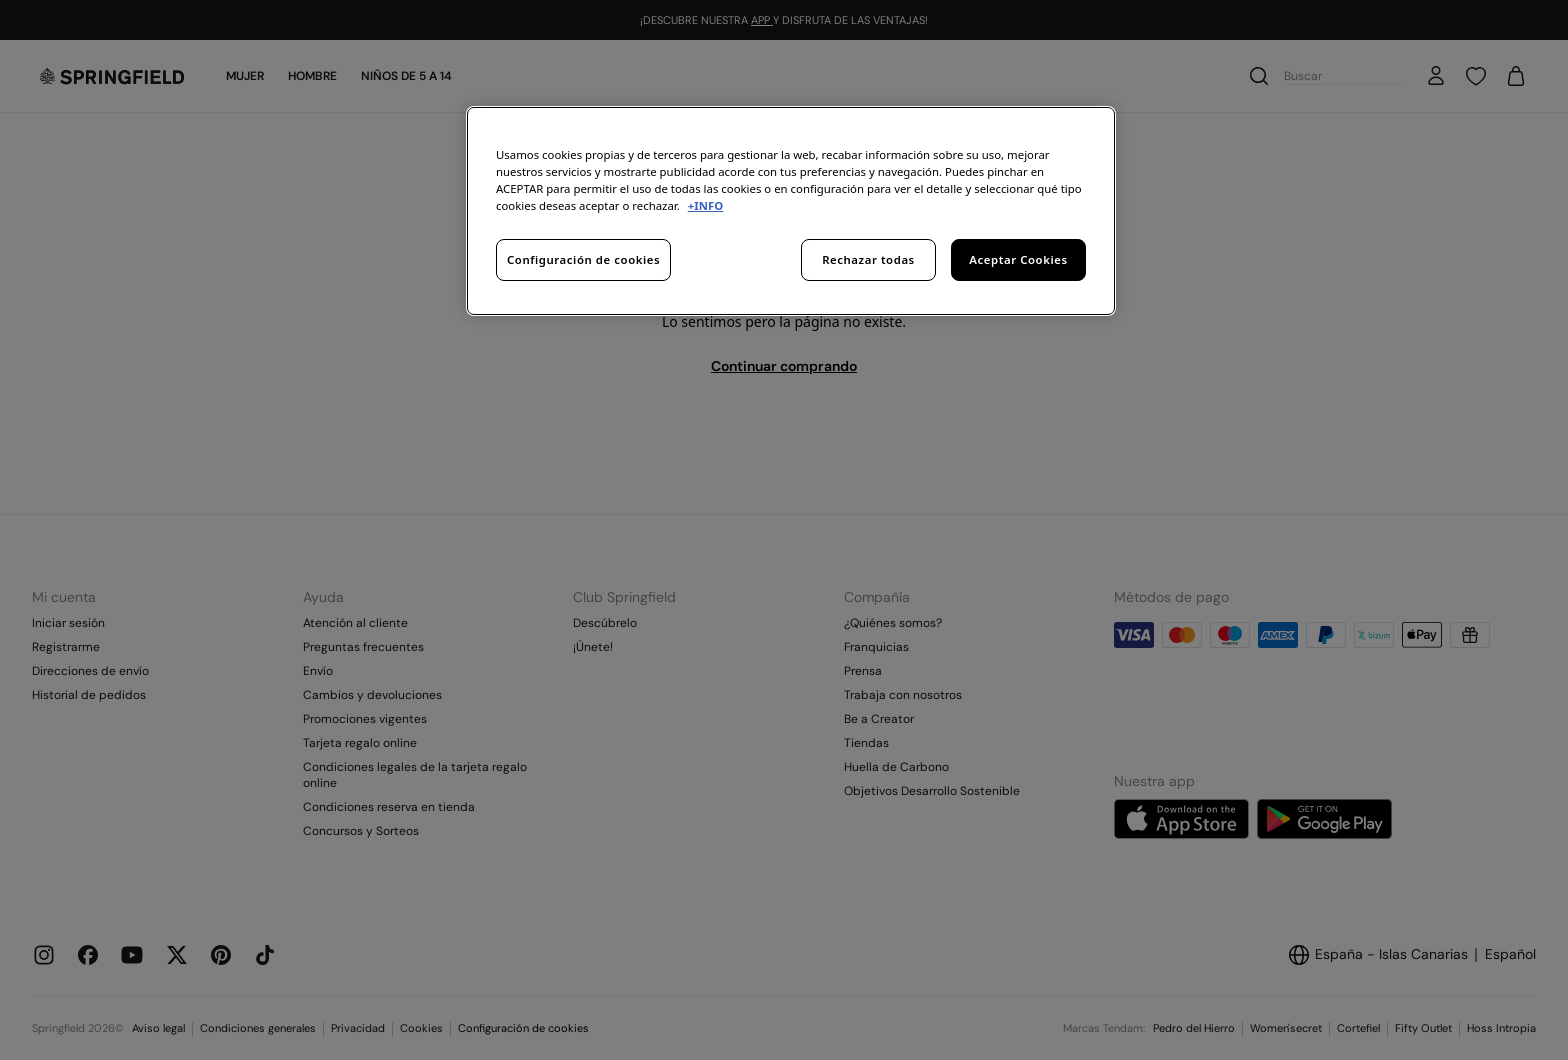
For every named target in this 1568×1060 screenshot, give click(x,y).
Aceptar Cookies (1018, 259)
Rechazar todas (868, 259)
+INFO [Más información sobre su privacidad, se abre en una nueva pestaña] (705, 205)
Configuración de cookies (583, 259)
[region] (791, 211)
